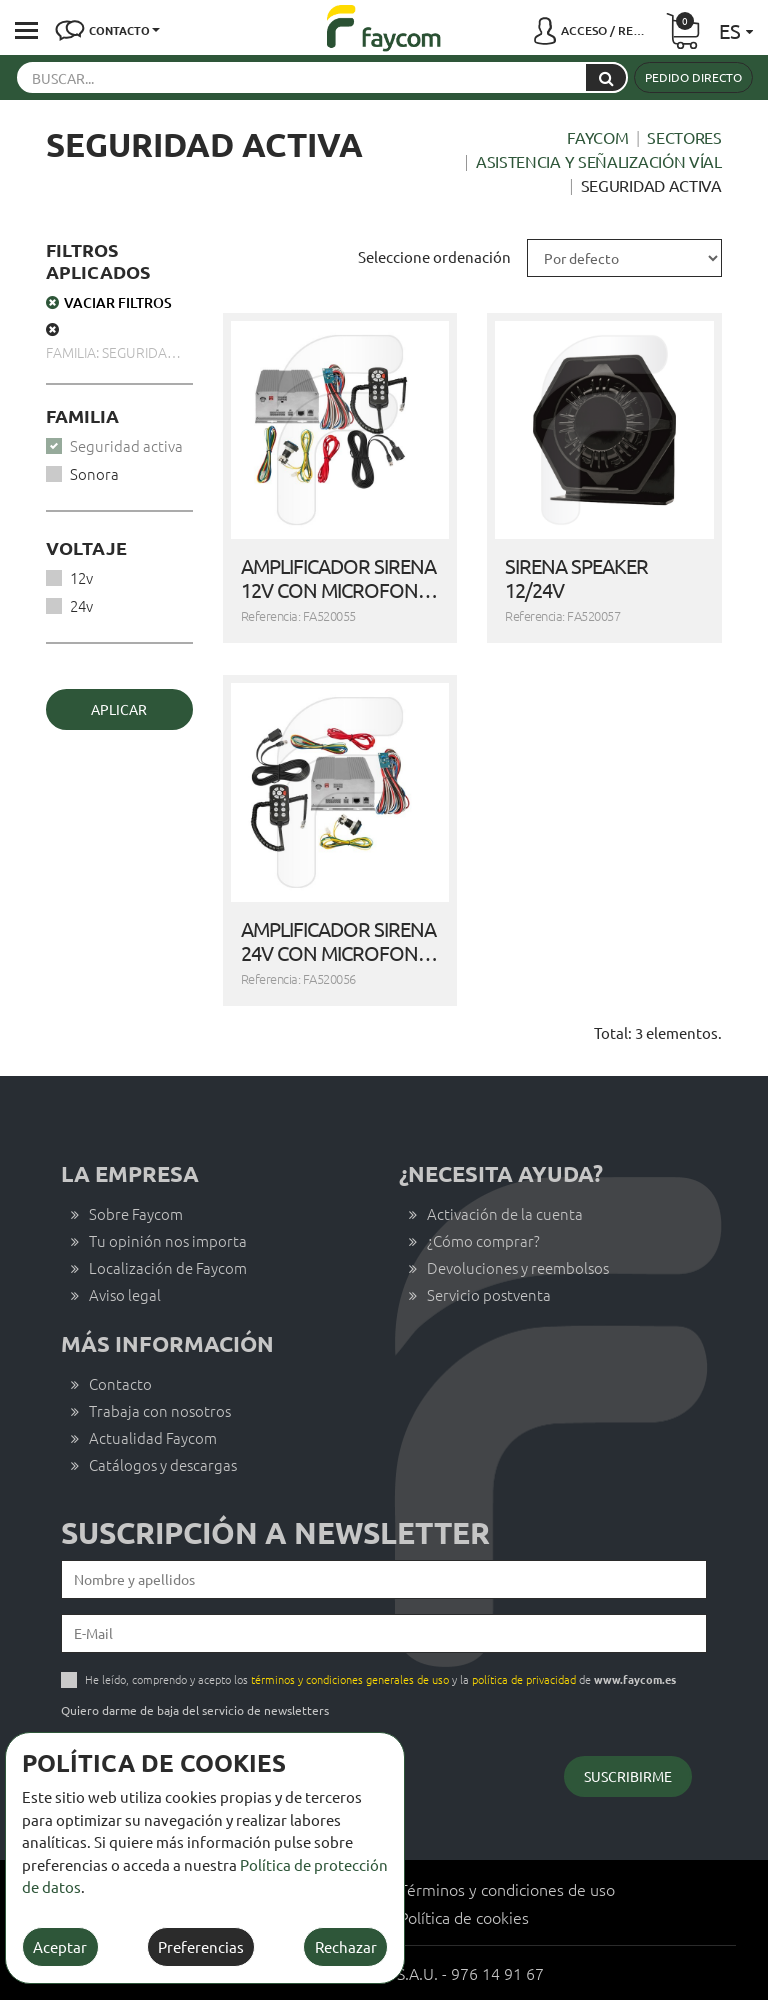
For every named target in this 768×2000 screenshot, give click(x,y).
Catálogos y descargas (163, 1464)
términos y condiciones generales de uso (350, 1679)
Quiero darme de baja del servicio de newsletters (195, 1710)
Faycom (597, 137)
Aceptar (60, 1946)
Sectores (684, 137)
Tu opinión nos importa (168, 1240)
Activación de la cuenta (505, 1213)
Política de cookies (464, 1917)
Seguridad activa (126, 445)
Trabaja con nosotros (160, 1410)
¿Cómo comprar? (483, 1240)
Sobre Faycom (136, 1213)
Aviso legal (125, 1294)
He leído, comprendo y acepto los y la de (380, 1679)
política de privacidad (524, 1679)
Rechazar (346, 1946)
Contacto (120, 1383)
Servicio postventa (489, 1294)
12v (81, 577)
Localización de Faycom (168, 1267)
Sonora (94, 473)
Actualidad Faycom (153, 1437)
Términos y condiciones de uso (507, 1889)
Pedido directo (693, 77)
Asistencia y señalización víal (599, 161)
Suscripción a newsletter (275, 1533)
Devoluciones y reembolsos (518, 1267)
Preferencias (201, 1946)
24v (81, 605)
